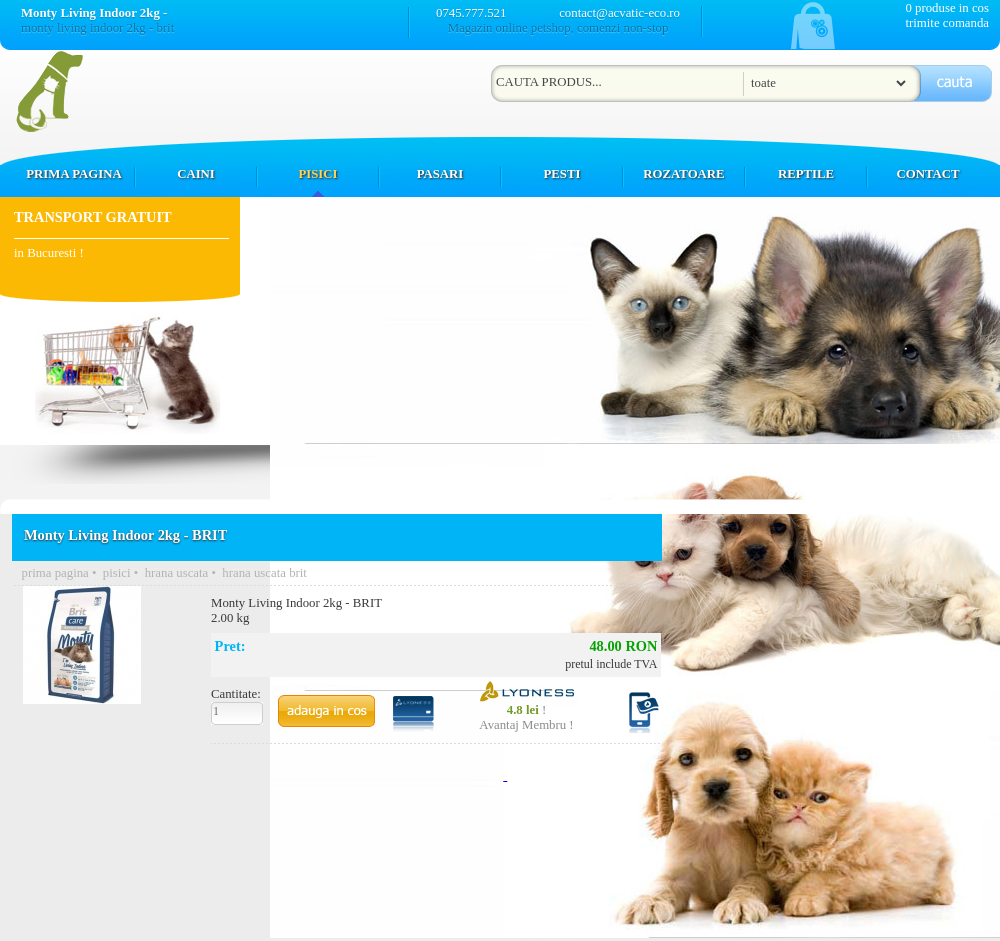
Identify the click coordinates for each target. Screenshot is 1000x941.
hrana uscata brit (264, 573)
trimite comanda (947, 23)
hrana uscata (177, 573)
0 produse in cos (947, 8)
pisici (117, 573)
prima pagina (55, 573)
